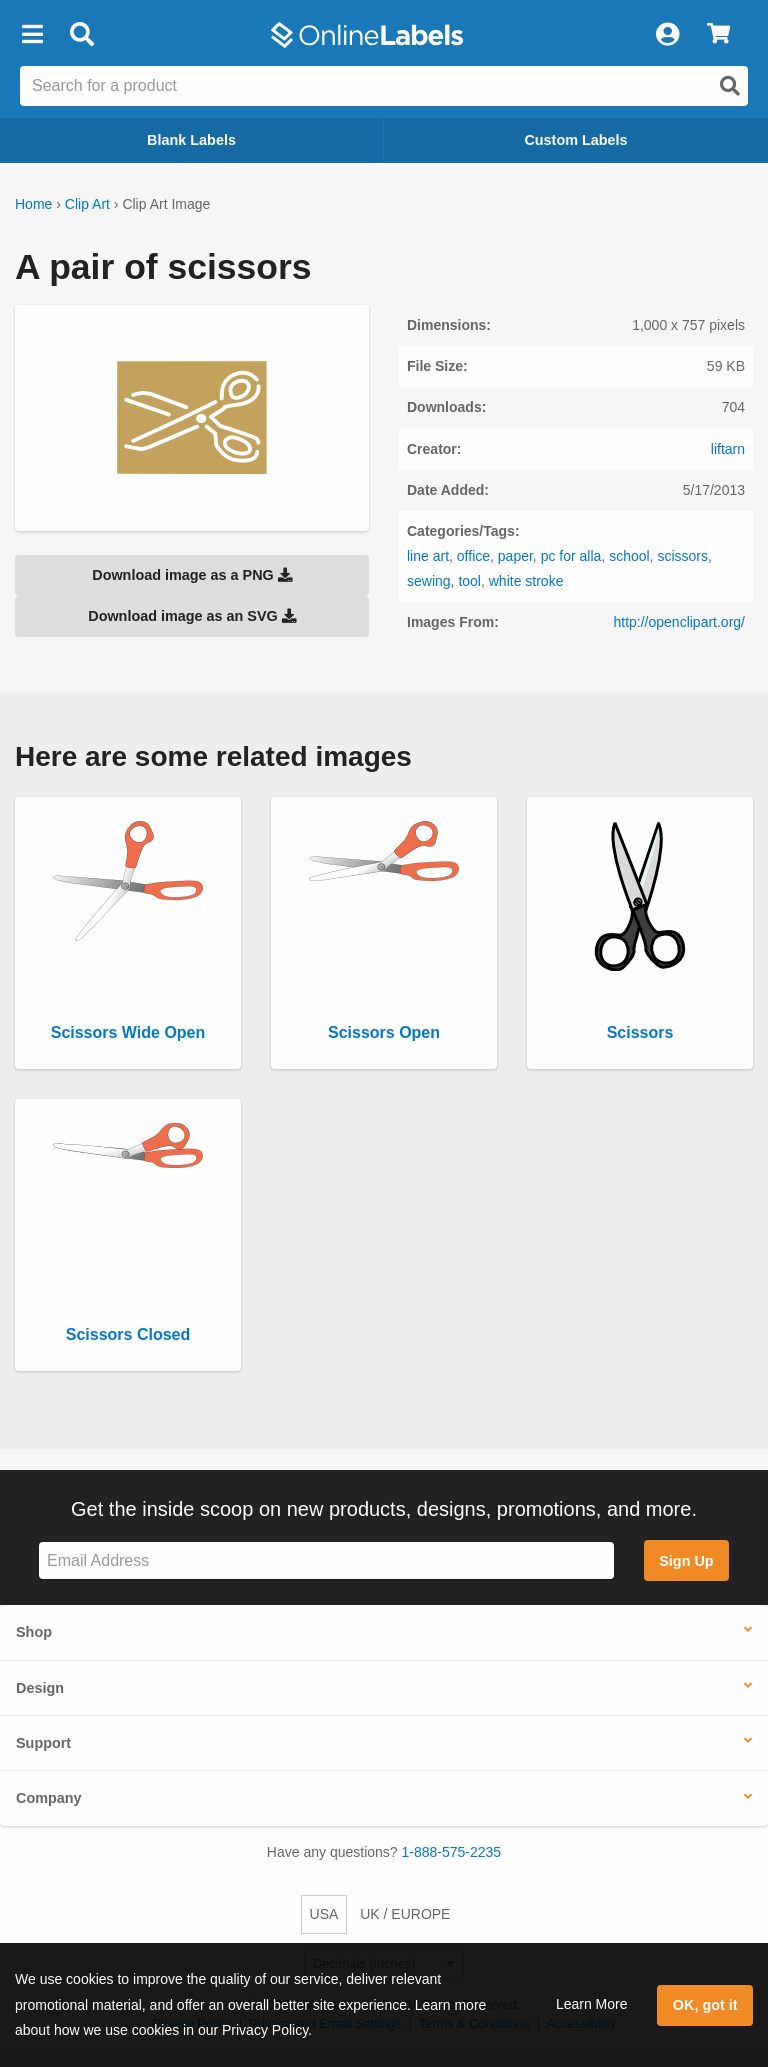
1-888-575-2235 (452, 1852)
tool (469, 581)
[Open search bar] (81, 35)
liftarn (728, 449)
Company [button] (49, 1798)
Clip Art (87, 204)
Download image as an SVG (192, 616)
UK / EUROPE (405, 1914)
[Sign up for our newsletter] (326, 1560)
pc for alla (571, 556)
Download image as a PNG (192, 575)
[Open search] (730, 86)
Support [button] (43, 1743)
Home (33, 204)
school (629, 556)
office (473, 556)
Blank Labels (191, 140)
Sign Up (686, 1561)
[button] (32, 35)
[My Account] (667, 35)
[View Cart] (718, 35)
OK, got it (705, 2005)
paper (515, 556)
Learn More (592, 2004)
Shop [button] (34, 1632)
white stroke (526, 581)
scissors (682, 556)
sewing (429, 581)
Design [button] (40, 1688)
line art (428, 556)
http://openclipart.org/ (679, 622)
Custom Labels (575, 140)
